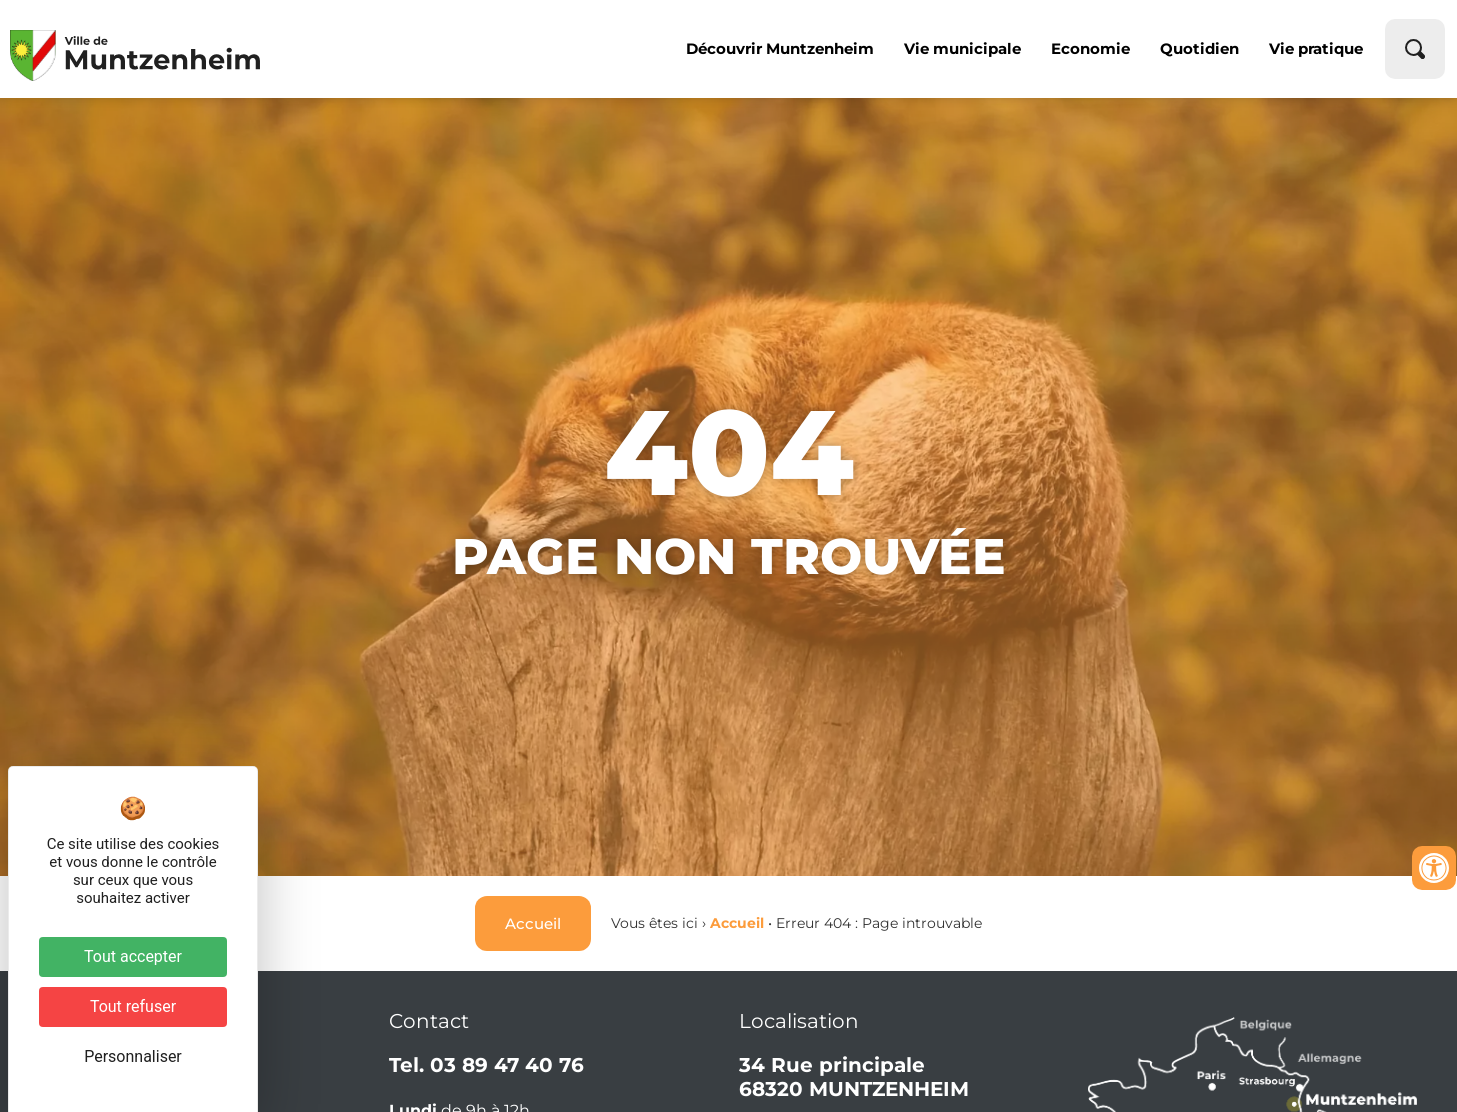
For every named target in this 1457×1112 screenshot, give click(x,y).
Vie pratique (1316, 48)
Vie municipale (962, 48)
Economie (1090, 48)
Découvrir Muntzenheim (780, 48)
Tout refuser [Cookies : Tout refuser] (133, 1006)
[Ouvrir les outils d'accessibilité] (1434, 868)
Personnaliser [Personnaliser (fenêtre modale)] (133, 1056)
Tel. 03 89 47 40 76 (486, 1065)
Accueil (737, 923)
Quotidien (1199, 48)
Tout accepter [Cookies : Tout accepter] (133, 956)
